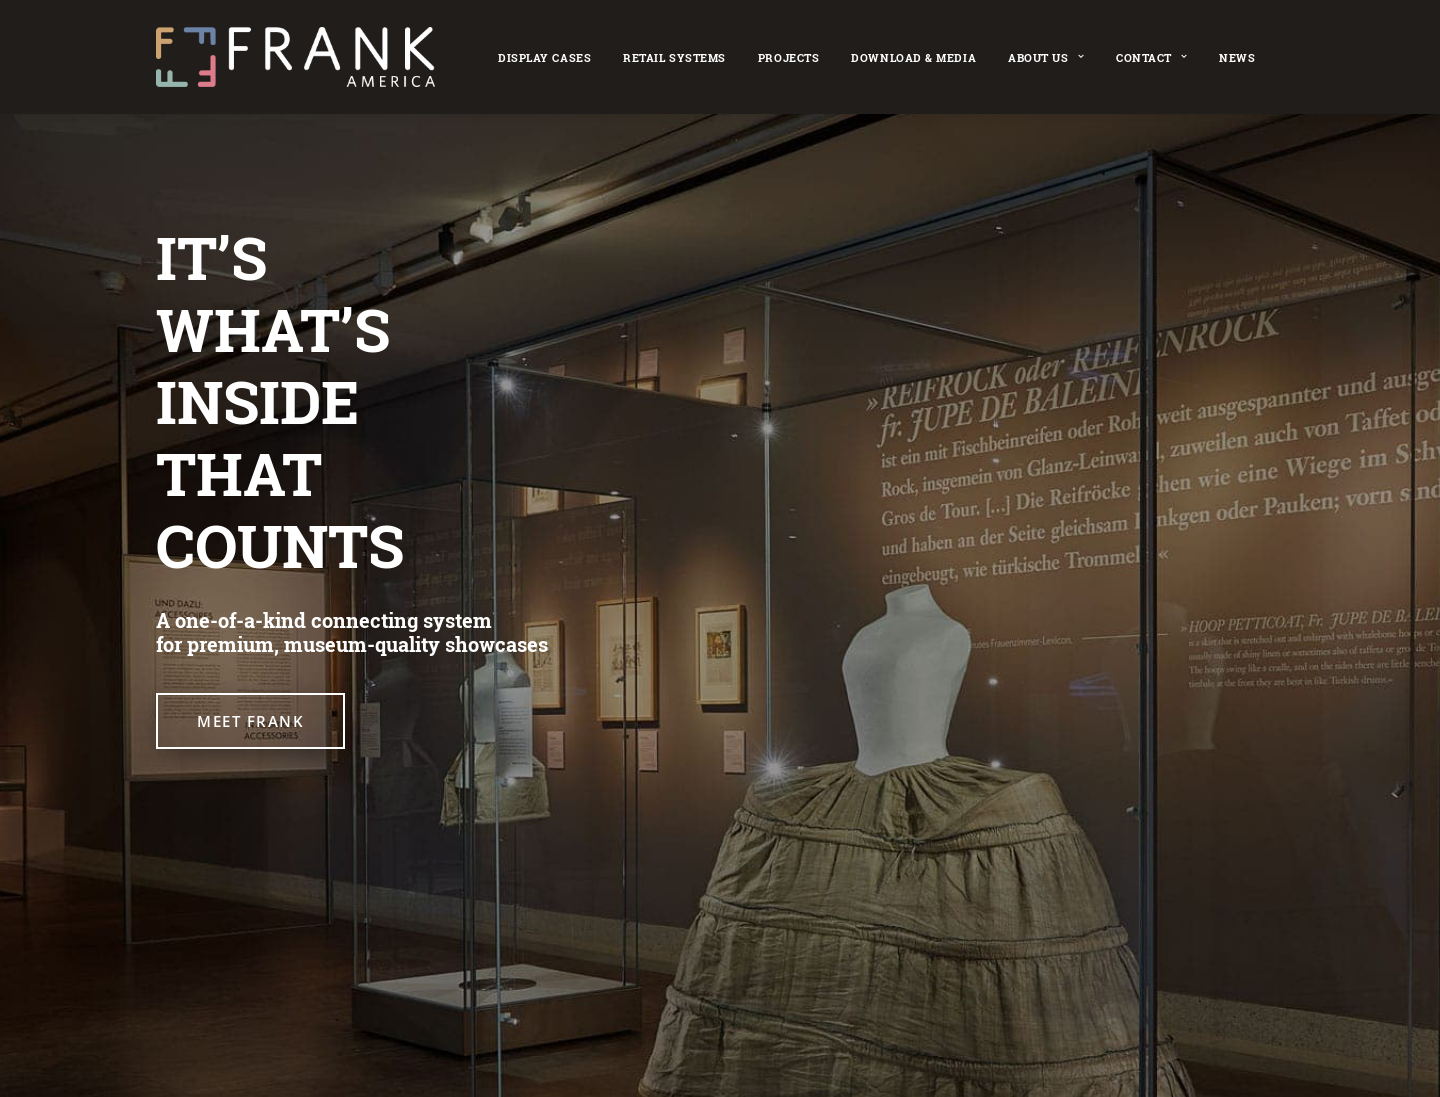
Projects (788, 57)
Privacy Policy (814, 985)
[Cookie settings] (729, 1012)
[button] (166, 987)
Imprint (727, 985)
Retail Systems (674, 57)
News (1237, 57)
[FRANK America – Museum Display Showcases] (295, 57)
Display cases (544, 57)
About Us (1046, 57)
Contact (1151, 57)
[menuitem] (544, 57)
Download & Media (913, 57)
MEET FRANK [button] (250, 721)
